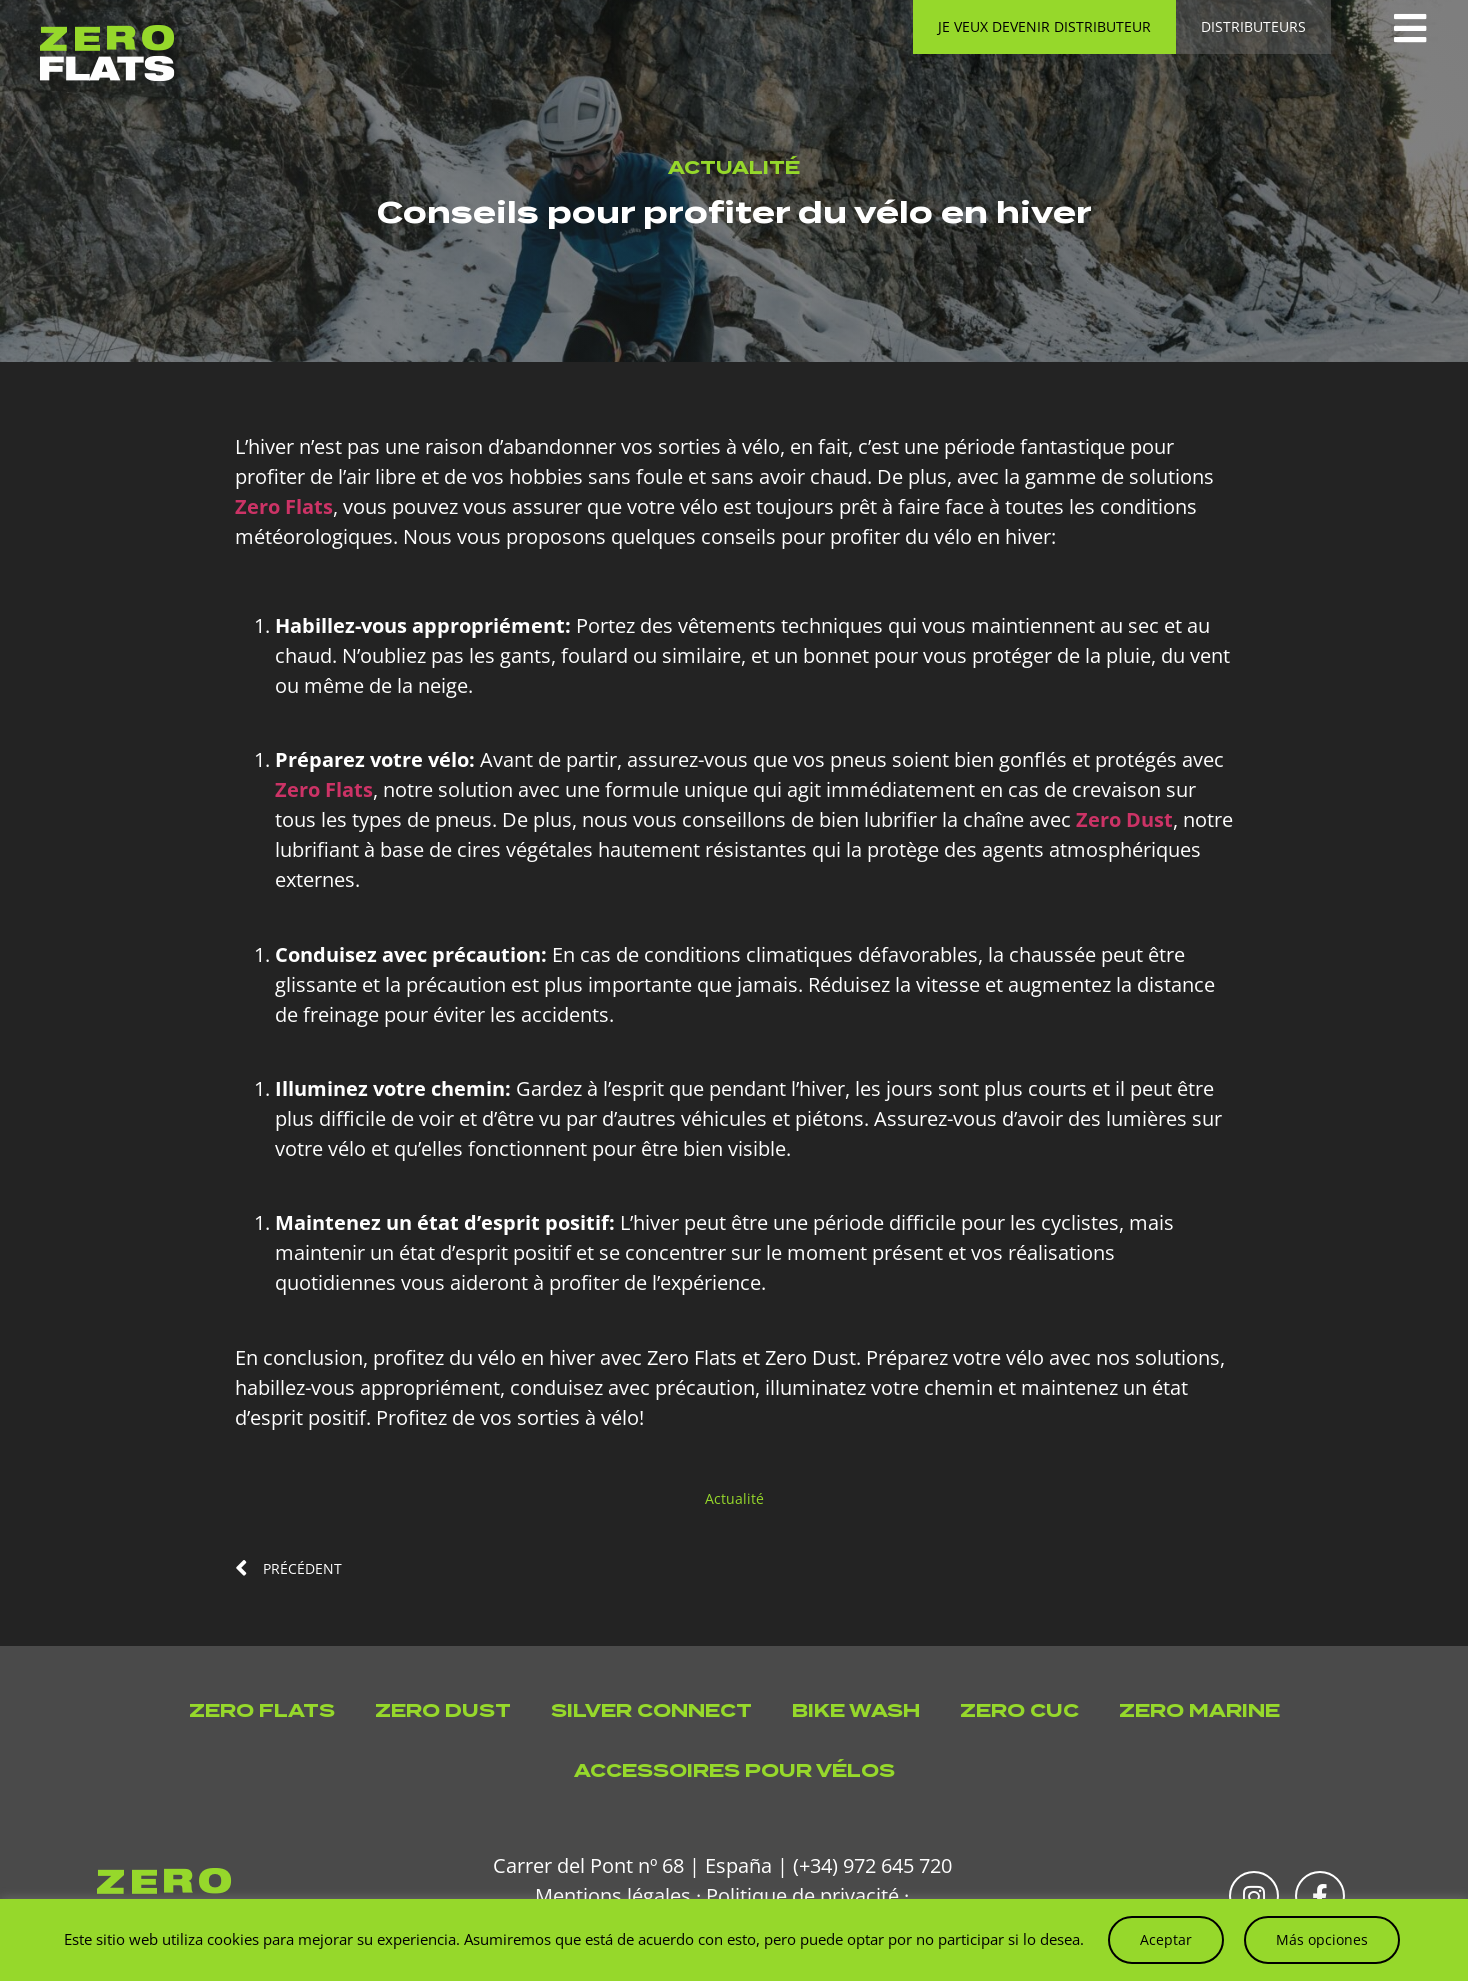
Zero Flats (262, 1710)
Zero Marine (1199, 1710)
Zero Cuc (1019, 1710)
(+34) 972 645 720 (872, 1865)
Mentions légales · (618, 1895)
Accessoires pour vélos (734, 1770)
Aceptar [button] (1166, 1939)
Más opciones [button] (1322, 1939)
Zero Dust (443, 1710)
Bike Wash (856, 1710)
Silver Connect (651, 1710)
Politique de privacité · (807, 1895)
